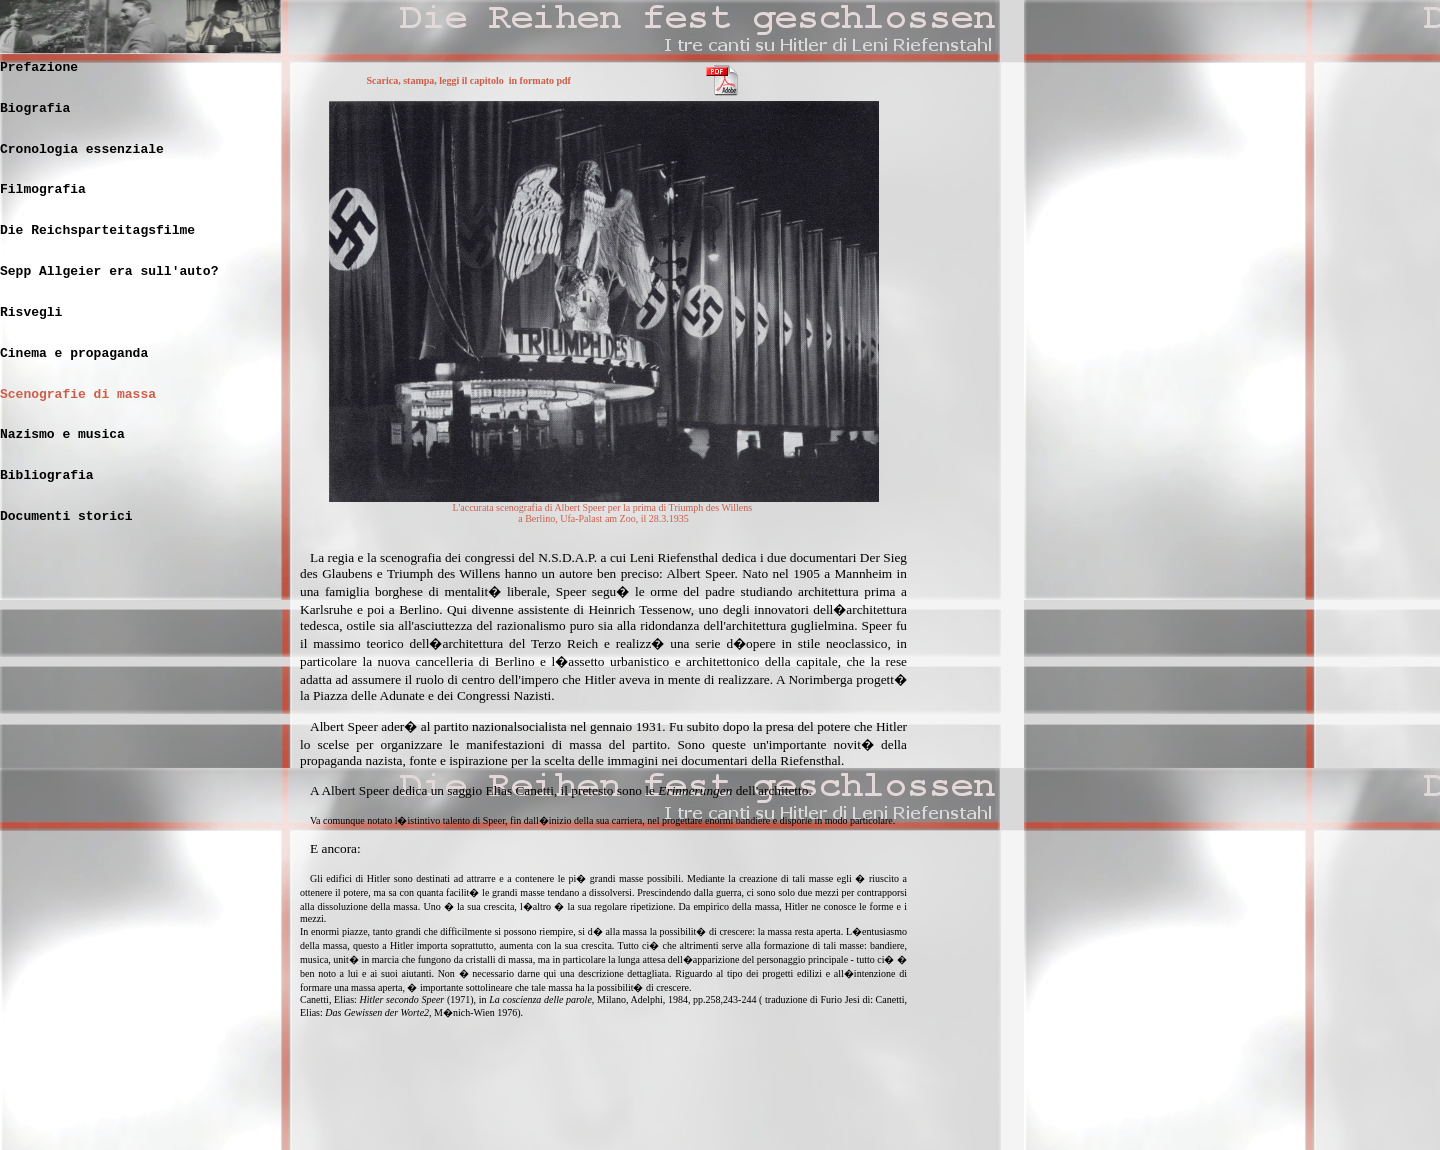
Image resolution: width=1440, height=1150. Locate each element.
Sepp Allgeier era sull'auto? (109, 271)
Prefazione (39, 67)
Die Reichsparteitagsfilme (97, 230)
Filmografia (43, 189)
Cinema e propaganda (74, 353)
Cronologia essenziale (82, 149)
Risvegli (31, 312)
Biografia (35, 108)
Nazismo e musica (62, 434)
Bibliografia (47, 475)
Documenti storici (66, 516)
